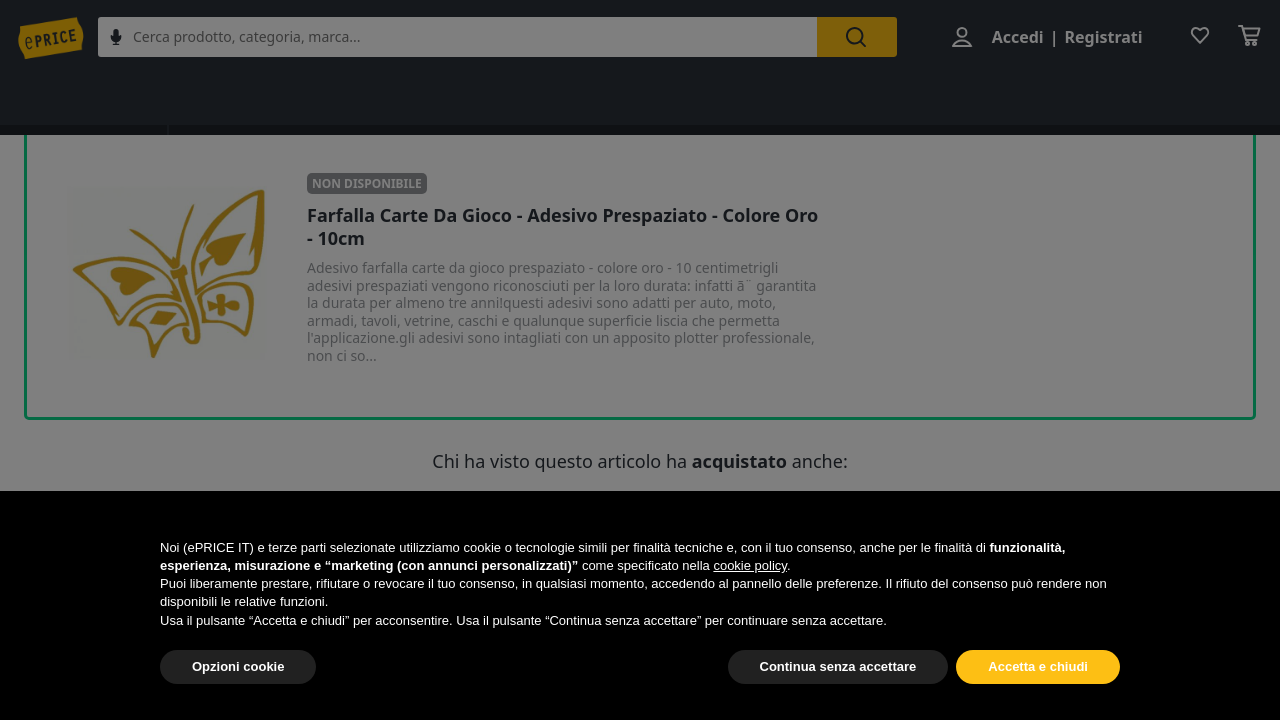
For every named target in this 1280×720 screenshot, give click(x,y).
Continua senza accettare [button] (838, 666)
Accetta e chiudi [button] (1038, 666)
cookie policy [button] (749, 565)
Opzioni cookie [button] (238, 666)
